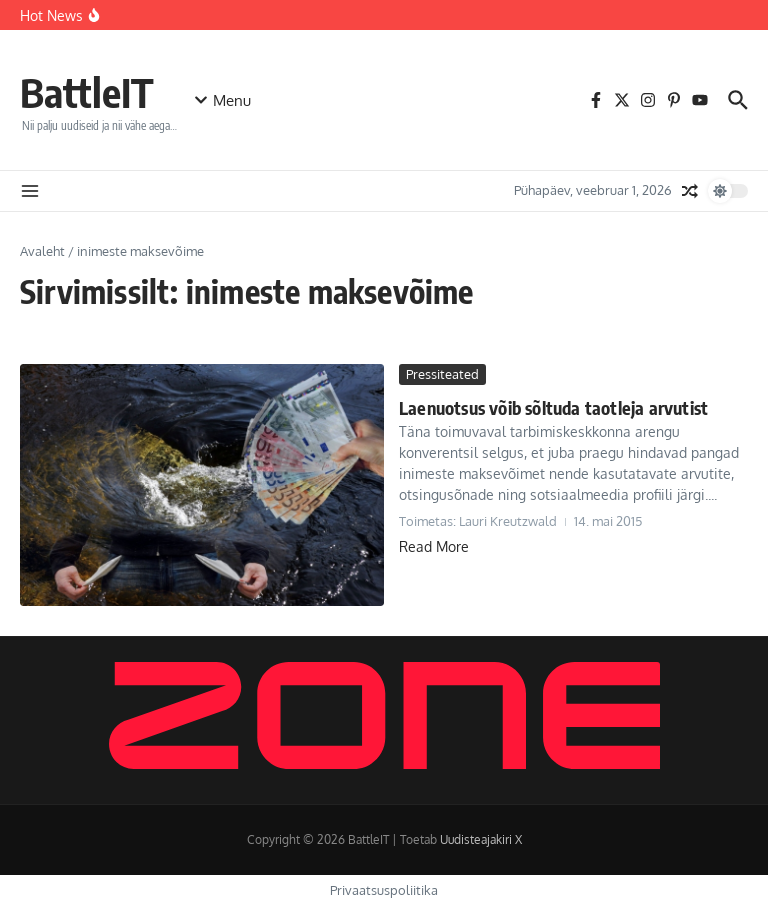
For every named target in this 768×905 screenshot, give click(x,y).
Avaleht (42, 251)
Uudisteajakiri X (481, 839)
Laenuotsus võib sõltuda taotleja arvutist (553, 407)
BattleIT (87, 92)
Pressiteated (442, 374)
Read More (434, 546)
